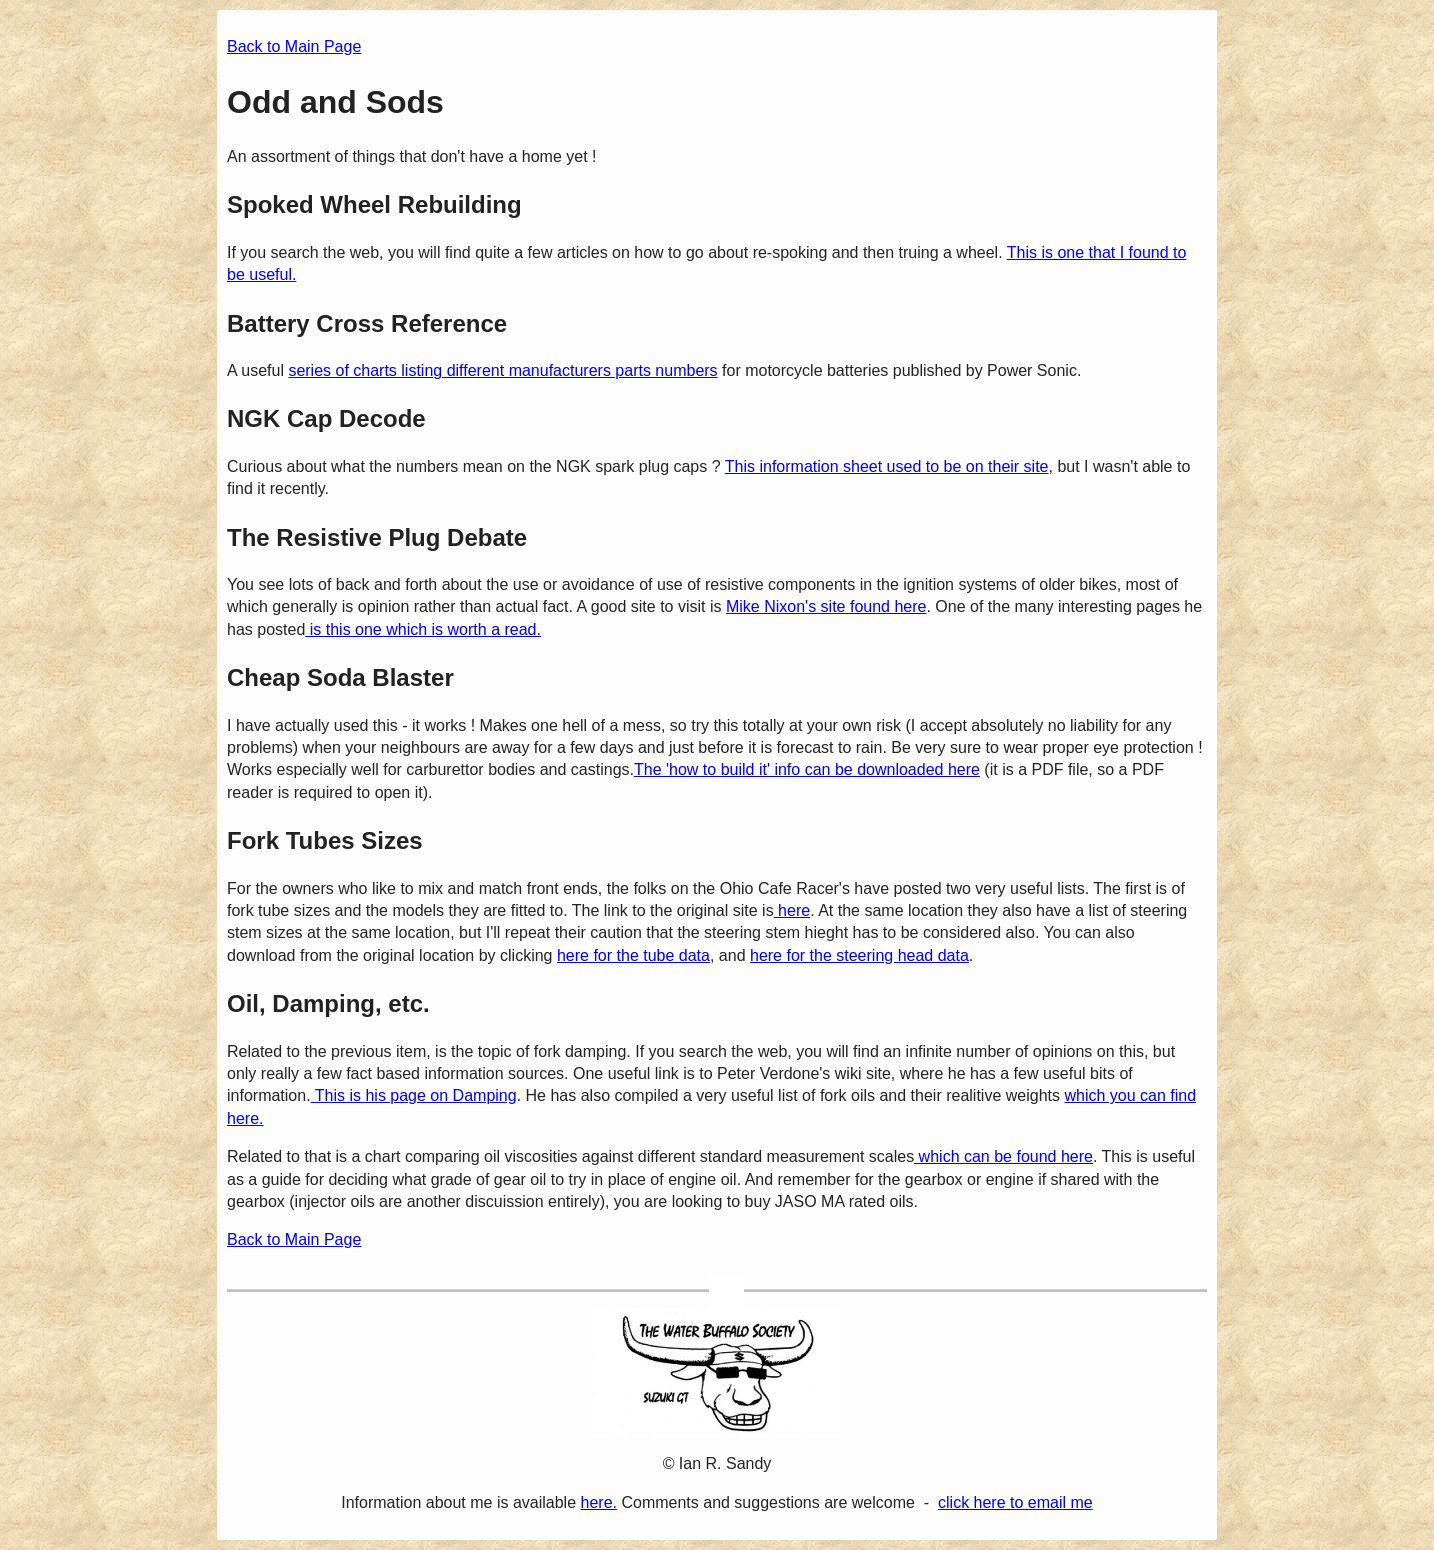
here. (599, 1502)
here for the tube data (633, 955)
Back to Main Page (294, 46)
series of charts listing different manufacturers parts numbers (502, 370)
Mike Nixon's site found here (826, 606)
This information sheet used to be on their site (887, 466)
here (792, 910)
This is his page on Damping (414, 1095)
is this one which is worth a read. (423, 629)
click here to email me (1015, 1502)
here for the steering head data (859, 955)
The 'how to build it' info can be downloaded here (807, 769)
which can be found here (1003, 1156)
